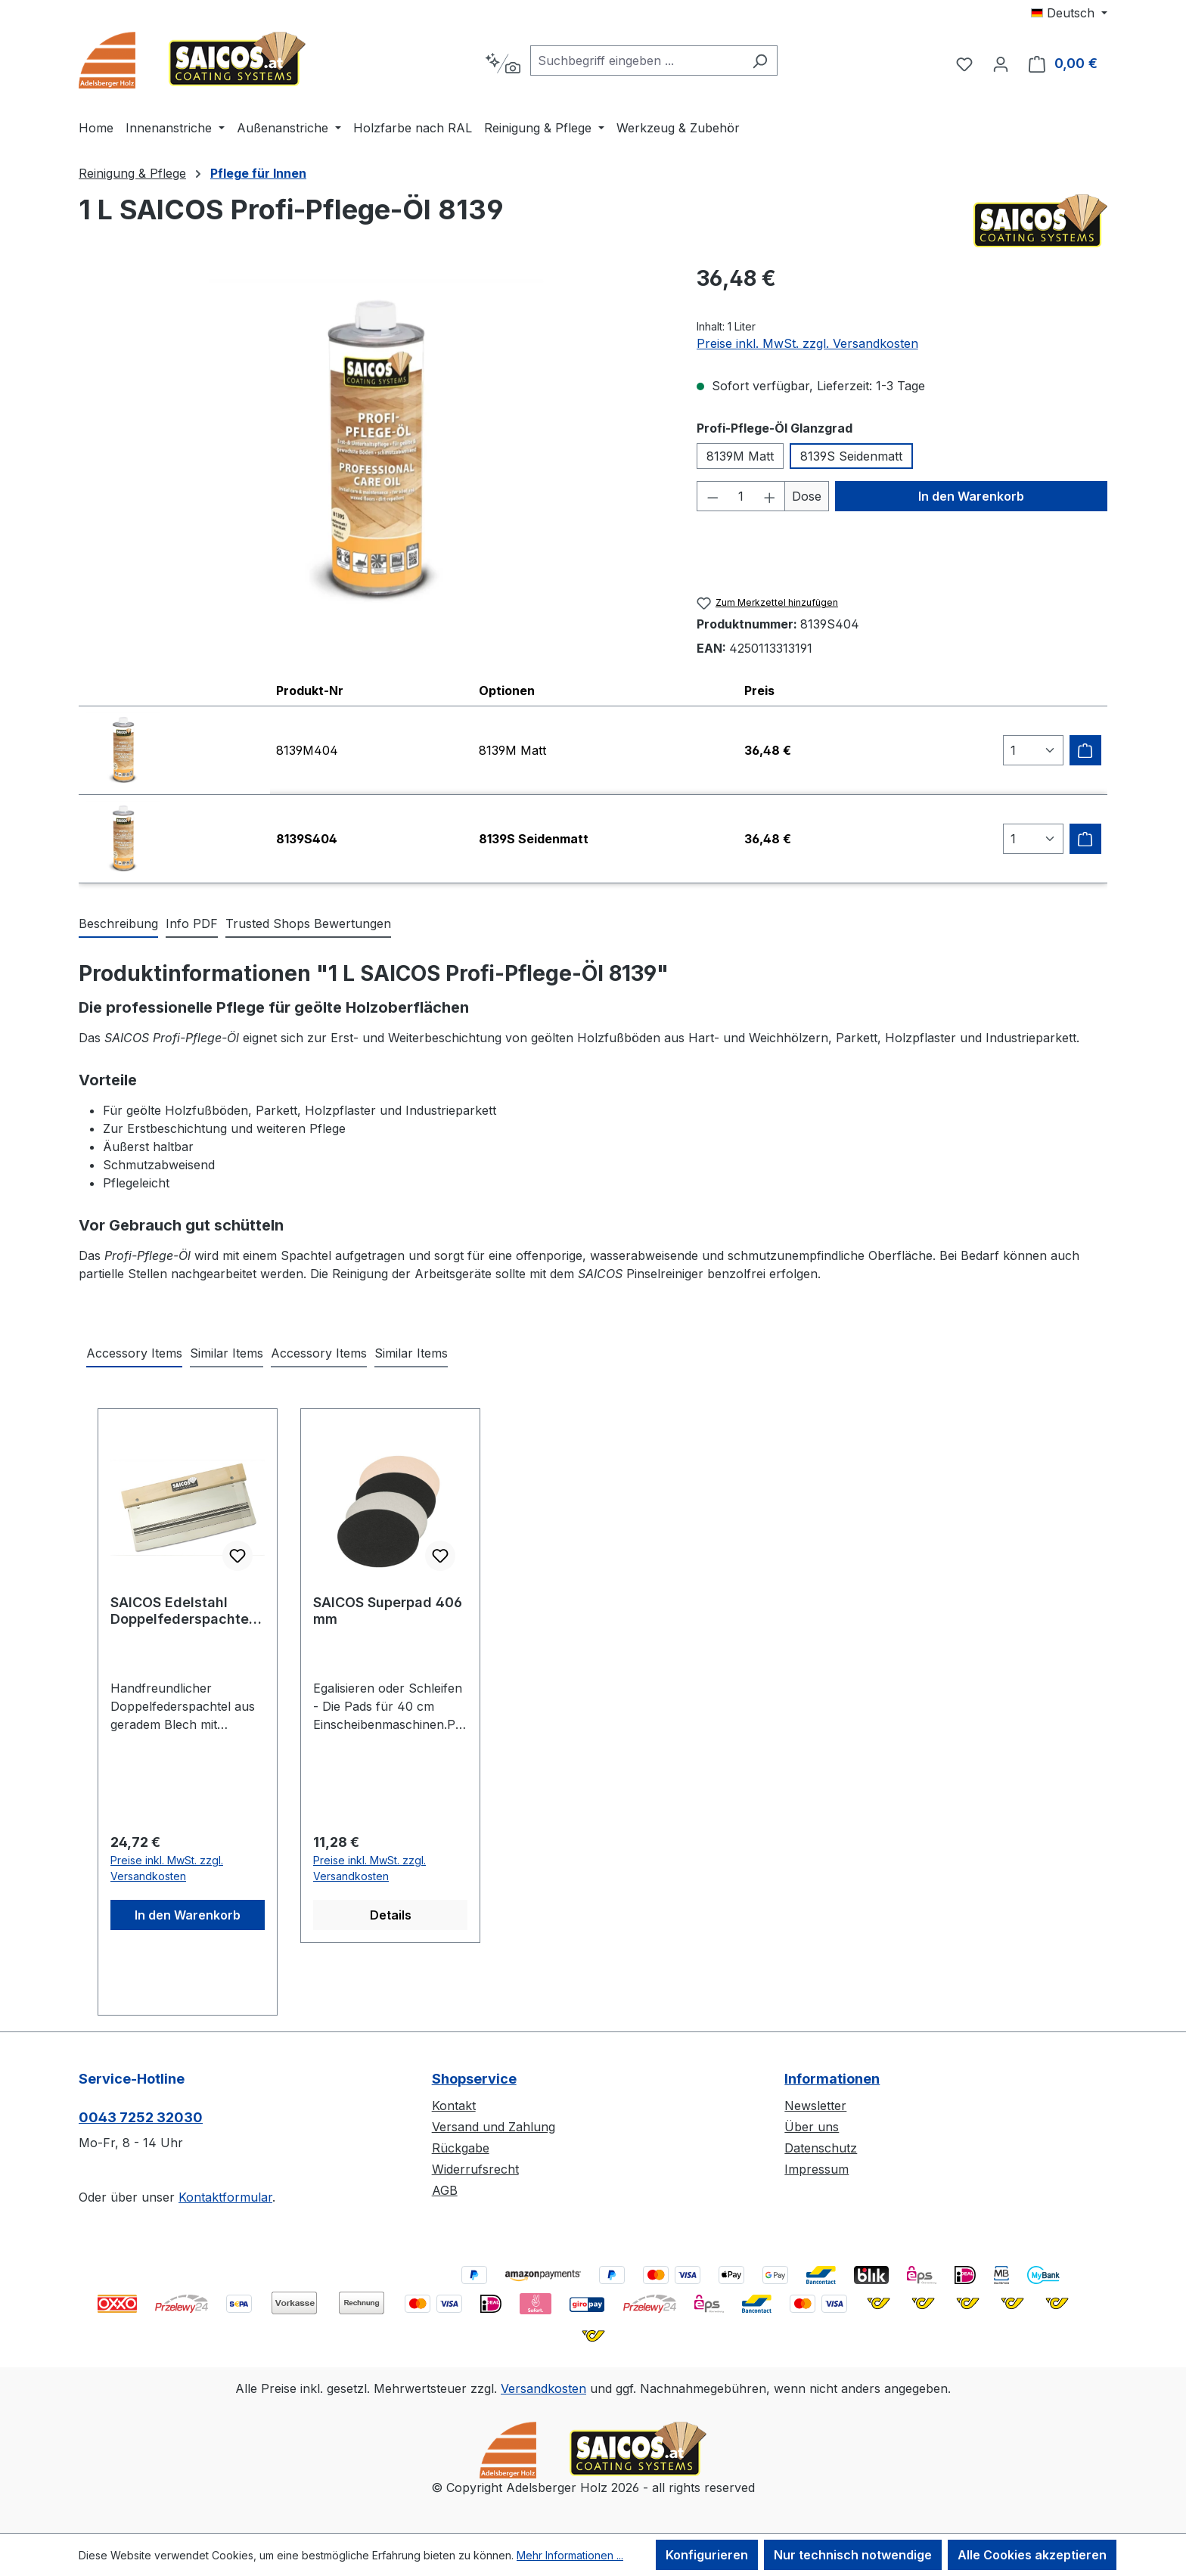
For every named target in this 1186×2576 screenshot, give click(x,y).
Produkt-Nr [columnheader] (309, 690)
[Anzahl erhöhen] (770, 496)
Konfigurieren (707, 2554)
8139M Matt (740, 456)
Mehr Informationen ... (570, 2555)
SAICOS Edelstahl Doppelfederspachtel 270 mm (181, 1611)
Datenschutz (820, 2147)
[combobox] (636, 60)
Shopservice (474, 2079)
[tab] (118, 924)
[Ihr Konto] (1001, 63)
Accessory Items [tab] (134, 1353)
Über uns (811, 2126)
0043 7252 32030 (141, 2117)
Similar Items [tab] (226, 1353)
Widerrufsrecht (475, 2169)
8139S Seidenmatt (851, 456)
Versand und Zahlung (493, 2126)
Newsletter (815, 2105)
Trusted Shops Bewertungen (308, 923)
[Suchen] (760, 60)
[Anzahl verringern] (712, 496)
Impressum (816, 2169)
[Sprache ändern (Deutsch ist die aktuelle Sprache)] (1069, 13)
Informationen (832, 2079)
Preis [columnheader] (759, 690)
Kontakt (454, 2105)
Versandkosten (543, 2388)
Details (390, 1915)
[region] (372, 451)
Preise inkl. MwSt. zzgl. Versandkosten (807, 343)
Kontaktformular (225, 2197)
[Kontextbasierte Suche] (502, 63)
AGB (445, 2190)
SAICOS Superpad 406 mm (387, 1610)
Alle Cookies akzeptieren (1032, 2554)
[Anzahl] (741, 496)
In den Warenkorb (971, 496)
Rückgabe (460, 2147)
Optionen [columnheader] (507, 690)
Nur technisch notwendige (853, 2554)
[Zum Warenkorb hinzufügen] (1085, 750)
